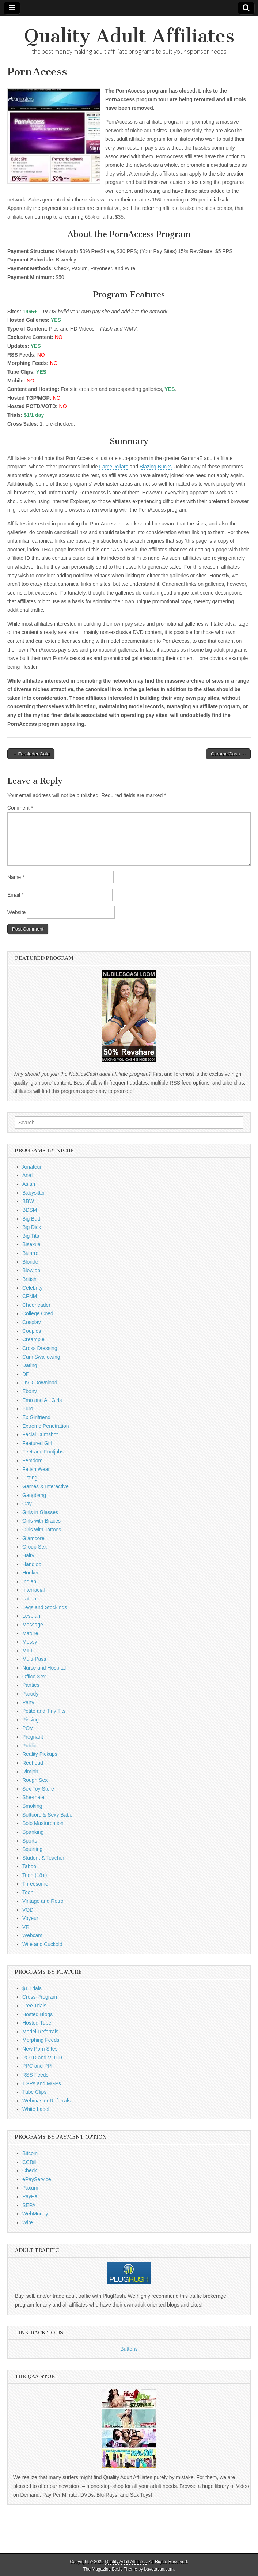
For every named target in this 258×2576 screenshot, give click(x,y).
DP (25, 1374)
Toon (27, 1892)
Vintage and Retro (43, 1901)
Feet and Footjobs (43, 1452)
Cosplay (31, 1322)
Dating (29, 1365)
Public (29, 1746)
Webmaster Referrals (46, 2101)
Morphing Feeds (40, 2040)
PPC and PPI (37, 2066)
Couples (31, 1331)
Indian (29, 1581)
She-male (33, 1797)
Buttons (128, 2349)
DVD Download (39, 1382)
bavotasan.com (159, 2569)
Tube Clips (34, 2092)
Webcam (32, 1935)
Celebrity (32, 1288)
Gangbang (34, 1495)
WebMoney (35, 2214)
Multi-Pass (34, 1659)
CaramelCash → (228, 754)
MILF (28, 1650)
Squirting (32, 1849)
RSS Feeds (35, 2075)
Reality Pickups (39, 1754)
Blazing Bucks (156, 466)
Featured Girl (37, 1443)
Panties (30, 1685)
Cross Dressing (39, 1348)
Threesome (35, 1884)
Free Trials (34, 2006)
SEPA (28, 2205)
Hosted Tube (36, 2023)
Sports (29, 1841)
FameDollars (113, 466)
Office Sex (34, 1676)
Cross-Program (39, 1997)
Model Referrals (40, 2031)
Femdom (32, 1460)
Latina (29, 1599)
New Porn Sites (39, 2049)
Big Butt (31, 1219)
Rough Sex (35, 1780)
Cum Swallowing (41, 1357)
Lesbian (31, 1616)
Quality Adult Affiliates (129, 36)
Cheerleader (36, 1305)
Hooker (30, 1573)
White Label (35, 2109)
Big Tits (30, 1236)
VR (25, 1927)
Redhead (32, 1763)
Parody (30, 1694)
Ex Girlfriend (36, 1417)
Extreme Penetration (45, 1426)
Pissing (30, 1720)
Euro (27, 1408)
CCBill (29, 2162)
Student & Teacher (43, 1858)
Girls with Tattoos (41, 1529)
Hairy (28, 1555)
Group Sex (34, 1547)
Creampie (33, 1339)
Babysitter (33, 1193)
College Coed (37, 1313)
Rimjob (30, 1771)
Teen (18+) (34, 1875)
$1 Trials (32, 1988)
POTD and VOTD (42, 2057)
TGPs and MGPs (41, 2083)
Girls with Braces (41, 1521)
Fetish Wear (36, 1469)
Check (29, 2170)
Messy (29, 1642)
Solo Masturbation (43, 1823)
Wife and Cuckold (42, 1944)
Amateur (32, 1167)
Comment (20, 808)
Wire (27, 2222)
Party (28, 1702)
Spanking (32, 1832)
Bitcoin (30, 2153)
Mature (30, 1633)
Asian (28, 1184)
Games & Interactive (45, 1486)
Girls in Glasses (40, 1512)
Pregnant (32, 1737)
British (29, 1279)
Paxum (30, 2188)
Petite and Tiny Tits (43, 1711)
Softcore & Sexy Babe (47, 1815)
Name (15, 877)
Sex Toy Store (38, 1789)
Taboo (29, 1866)
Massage (32, 1625)
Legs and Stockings (44, 1607)
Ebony (29, 1391)
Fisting (29, 1478)
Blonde (30, 1262)
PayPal (30, 2196)
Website (16, 912)
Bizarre (30, 1253)
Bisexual (32, 1244)
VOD (27, 1910)
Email (15, 895)
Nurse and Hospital (44, 1668)
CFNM (29, 1296)
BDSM (29, 1210)
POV (27, 1728)
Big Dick (31, 1227)
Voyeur (30, 1918)
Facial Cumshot (40, 1434)
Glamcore (33, 1538)
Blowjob (31, 1270)
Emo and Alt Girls (42, 1400)
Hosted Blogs (37, 2014)
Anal (27, 1175)
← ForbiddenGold (31, 754)
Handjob (31, 1564)
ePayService (36, 2179)
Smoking (32, 1806)
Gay (27, 1503)
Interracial (33, 1590)
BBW (28, 1201)
